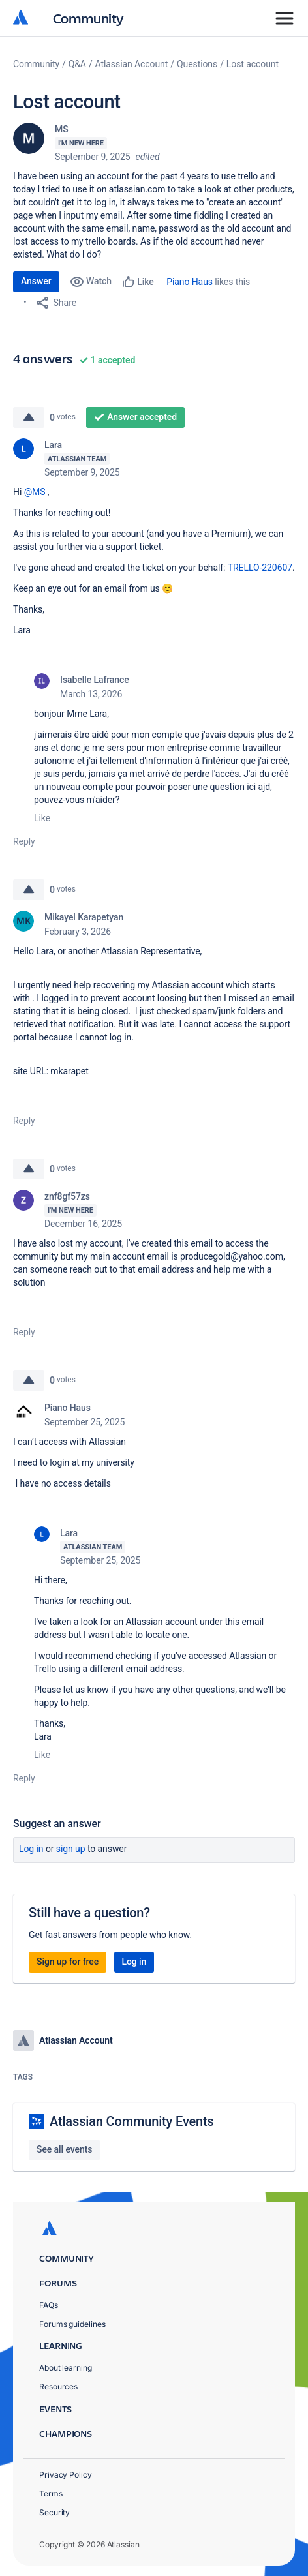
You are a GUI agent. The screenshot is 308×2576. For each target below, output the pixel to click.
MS (62, 129)
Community (88, 17)
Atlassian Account (131, 64)
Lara (53, 445)
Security (54, 2512)
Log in (31, 1848)
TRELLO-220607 (260, 567)
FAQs (48, 2305)
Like (42, 818)
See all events (64, 2149)
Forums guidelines (72, 2324)
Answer (36, 281)
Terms (51, 2493)
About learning (65, 2367)
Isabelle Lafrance (94, 679)
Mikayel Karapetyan (83, 917)
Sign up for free (68, 1961)
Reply (24, 841)
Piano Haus (189, 282)
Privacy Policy (65, 2474)
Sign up (70, 1848)
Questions (197, 64)
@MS (35, 492)
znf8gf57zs (67, 1196)
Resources (58, 2386)
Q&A (77, 64)
